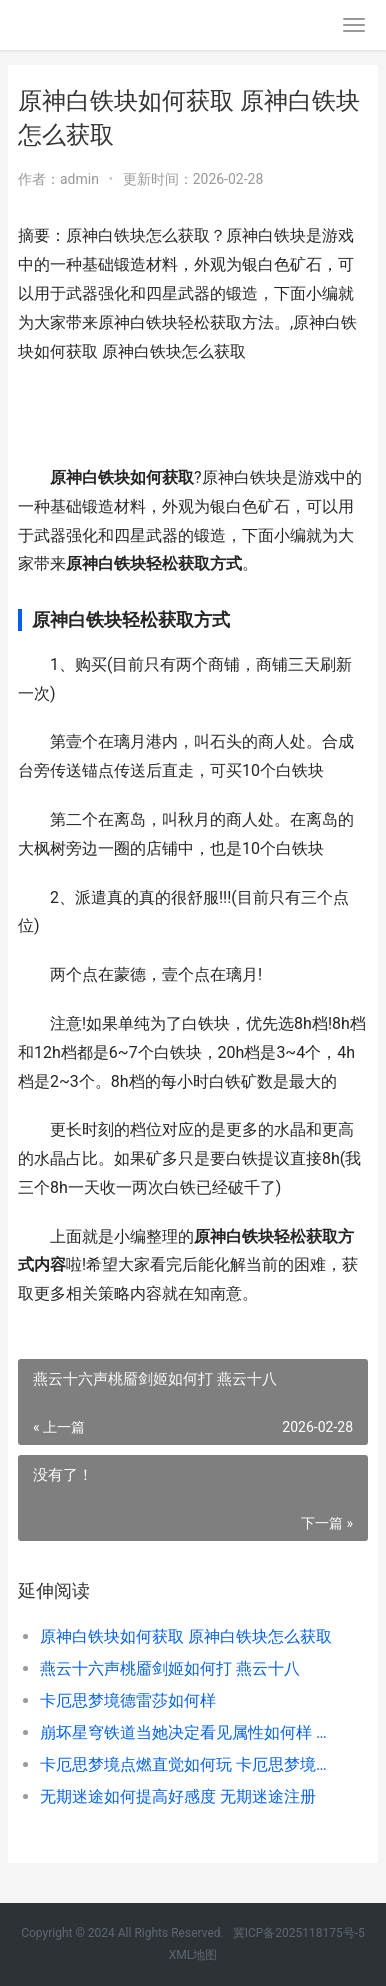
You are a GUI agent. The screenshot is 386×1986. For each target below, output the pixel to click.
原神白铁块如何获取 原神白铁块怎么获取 (186, 1636)
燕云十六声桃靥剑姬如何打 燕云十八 (170, 1668)
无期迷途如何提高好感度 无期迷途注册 (178, 1796)
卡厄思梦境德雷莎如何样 (128, 1700)
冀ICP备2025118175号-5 (299, 1933)
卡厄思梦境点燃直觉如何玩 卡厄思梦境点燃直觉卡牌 (187, 1764)
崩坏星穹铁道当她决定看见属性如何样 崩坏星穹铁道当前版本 (187, 1732)
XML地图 (193, 1955)
